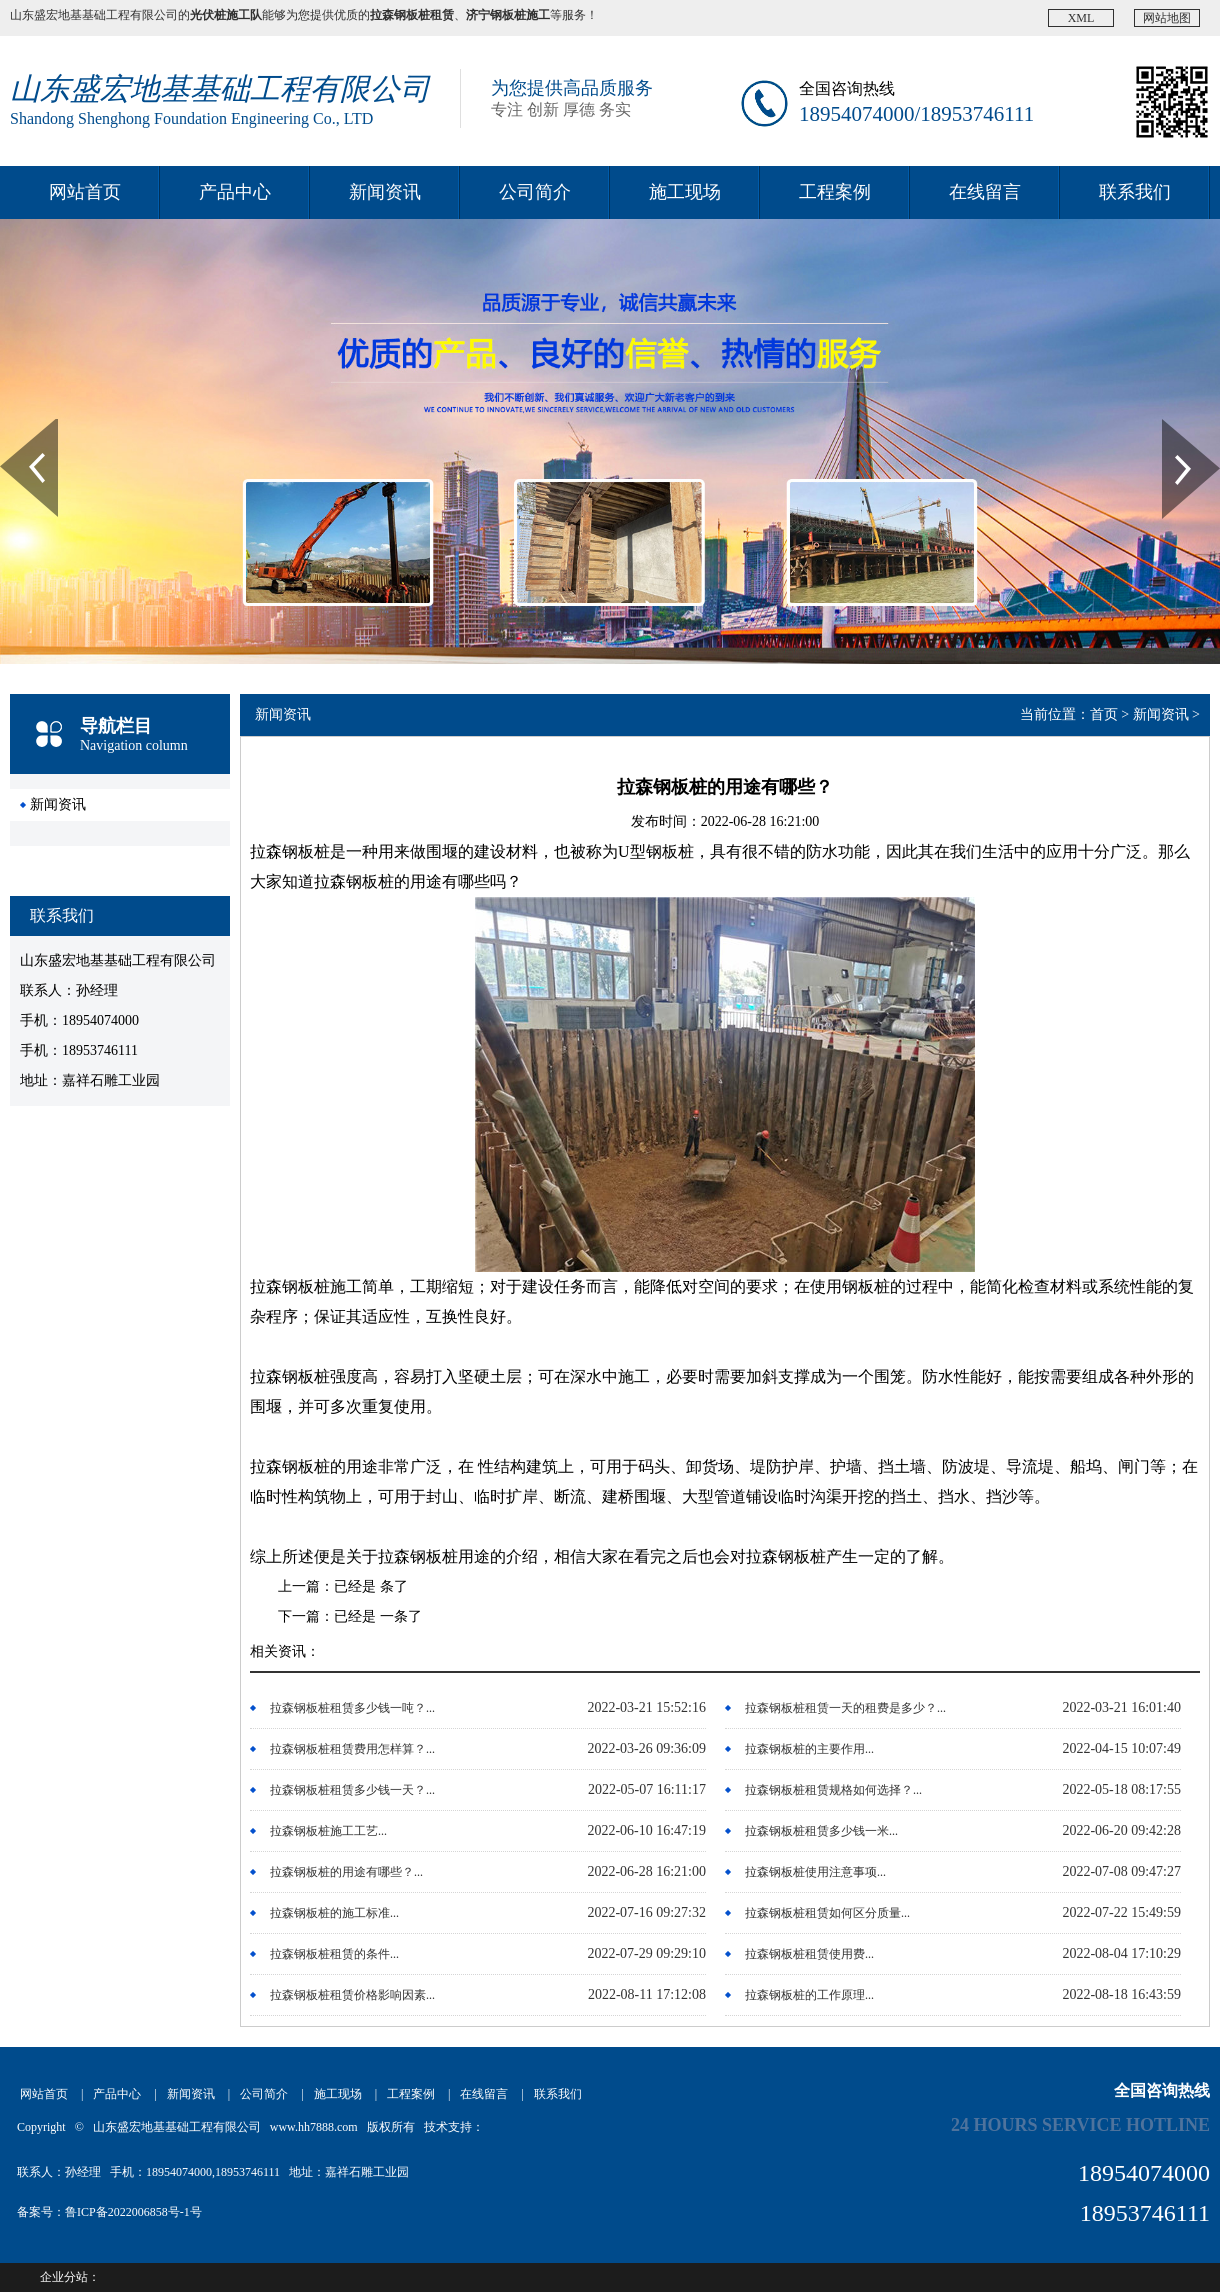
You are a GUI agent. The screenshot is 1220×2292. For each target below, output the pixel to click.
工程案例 (835, 192)
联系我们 (1135, 192)
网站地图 (1167, 18)
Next (1173, 426)
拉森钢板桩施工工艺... (328, 1831)
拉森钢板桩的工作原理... (809, 1995)
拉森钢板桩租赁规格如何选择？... (833, 1790)
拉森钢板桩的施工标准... (334, 1913)
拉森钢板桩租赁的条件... (334, 1954)
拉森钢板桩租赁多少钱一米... (821, 1831)
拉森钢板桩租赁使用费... (809, 1954)
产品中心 (235, 192)
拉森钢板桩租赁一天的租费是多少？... (845, 1708)
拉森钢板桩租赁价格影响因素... (352, 1995)
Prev (11, 426)
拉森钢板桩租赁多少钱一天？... (352, 1790)
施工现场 (685, 192)
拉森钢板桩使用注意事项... (815, 1872)
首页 (1104, 714)
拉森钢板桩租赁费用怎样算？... (352, 1749)
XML (1081, 18)
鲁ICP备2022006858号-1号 (133, 2212)
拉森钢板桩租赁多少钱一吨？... (352, 1708)
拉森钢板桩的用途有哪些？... (346, 1872)
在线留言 (985, 192)
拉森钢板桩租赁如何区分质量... (827, 1913)
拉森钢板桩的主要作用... (809, 1749)
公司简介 (535, 192)
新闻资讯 (385, 192)
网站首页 (85, 192)
